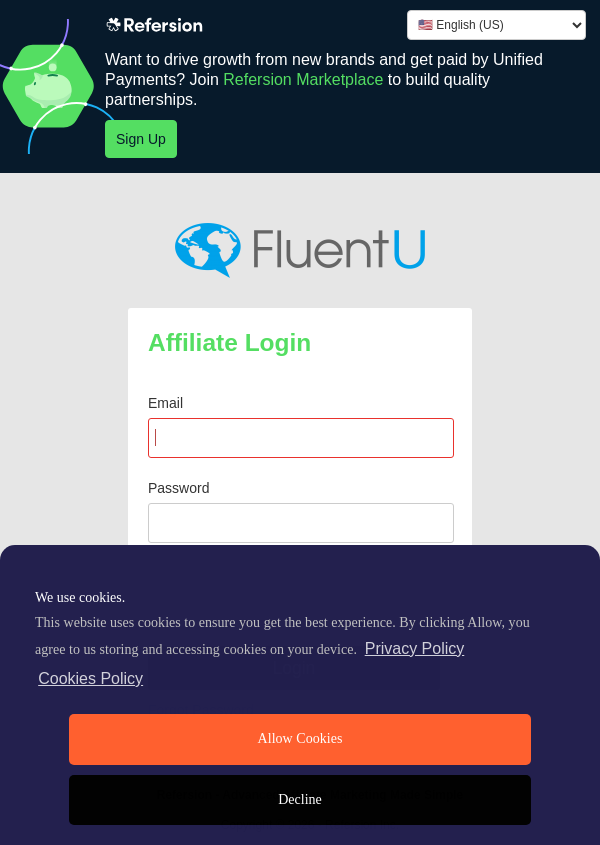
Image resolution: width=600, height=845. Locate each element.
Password (178, 488)
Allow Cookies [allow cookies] (300, 738)
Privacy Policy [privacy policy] (415, 648)
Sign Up (141, 139)
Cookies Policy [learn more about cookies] (90, 678)
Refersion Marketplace (303, 79)
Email (165, 403)
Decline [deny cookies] (300, 799)
